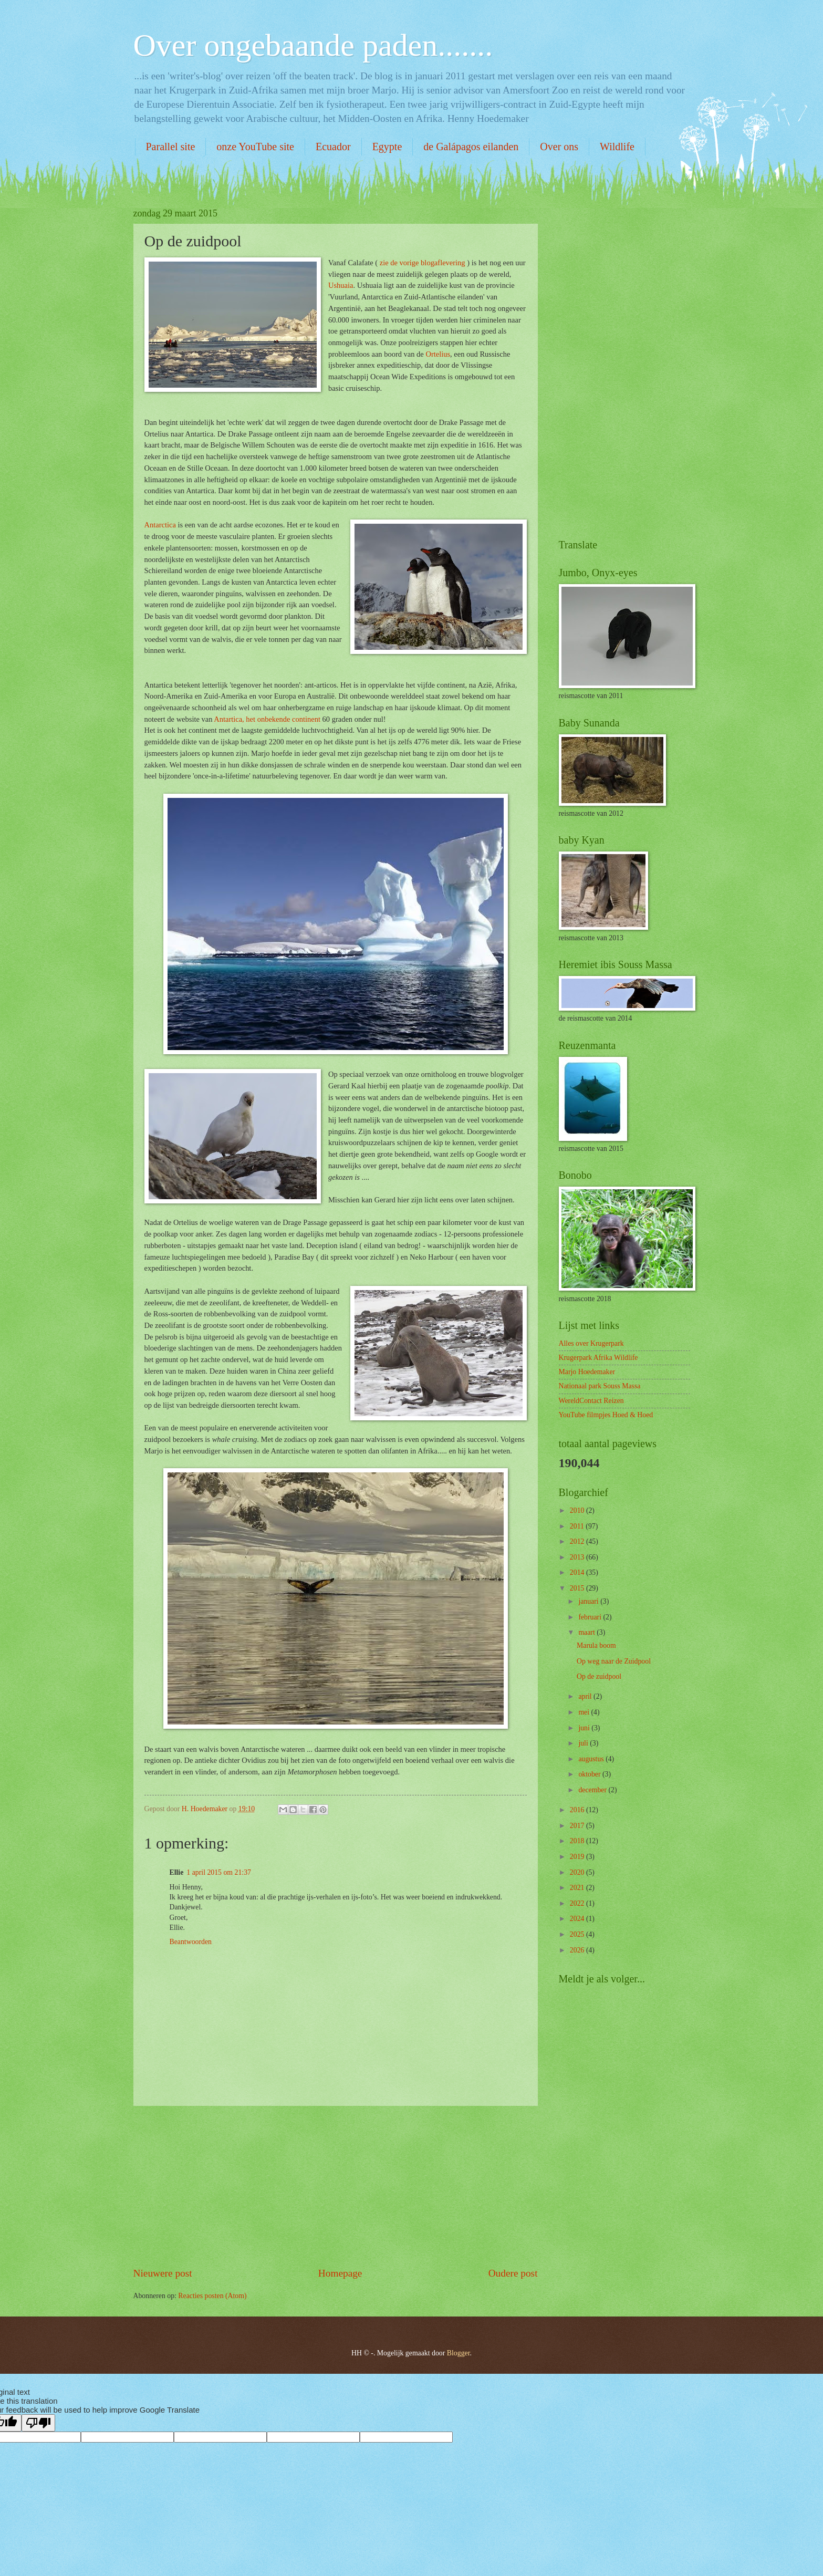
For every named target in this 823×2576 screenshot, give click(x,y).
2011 (578, 1526)
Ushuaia (340, 285)
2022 (578, 1903)
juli (584, 1743)
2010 (578, 1510)
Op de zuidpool (599, 1676)
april (585, 1696)
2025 (578, 1934)
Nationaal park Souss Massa (600, 1386)
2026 (578, 1950)
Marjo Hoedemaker (587, 1372)
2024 (578, 1919)
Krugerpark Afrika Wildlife (598, 1358)
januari (589, 1601)
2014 (578, 1572)
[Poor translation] (38, 2423)
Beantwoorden (191, 1942)
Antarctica (160, 525)
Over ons (559, 146)
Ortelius (437, 354)
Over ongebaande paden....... (313, 45)
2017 (578, 1826)
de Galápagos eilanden (470, 146)
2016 (578, 1810)
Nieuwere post (162, 2273)
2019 (578, 1857)
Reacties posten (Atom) (212, 2296)
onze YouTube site (255, 146)
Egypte (387, 146)
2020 (578, 1872)
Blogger (458, 2353)
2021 (578, 1888)
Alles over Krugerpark (591, 1343)
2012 (578, 1541)
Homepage (340, 2273)
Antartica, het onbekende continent (267, 719)
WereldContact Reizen (591, 1401)
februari (590, 1617)
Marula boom (596, 1645)
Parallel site (170, 146)
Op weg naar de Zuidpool (614, 1661)
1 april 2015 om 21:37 (218, 1872)
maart (587, 1632)
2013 (578, 1557)
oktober (590, 1774)
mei (584, 1712)
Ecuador (333, 146)
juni (584, 1728)
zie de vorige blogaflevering (422, 262)
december (593, 1790)
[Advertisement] (335, 2186)
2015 (578, 1588)
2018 (578, 1841)
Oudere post (513, 2273)
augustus (592, 1759)
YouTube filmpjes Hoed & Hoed (606, 1415)
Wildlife (617, 146)
